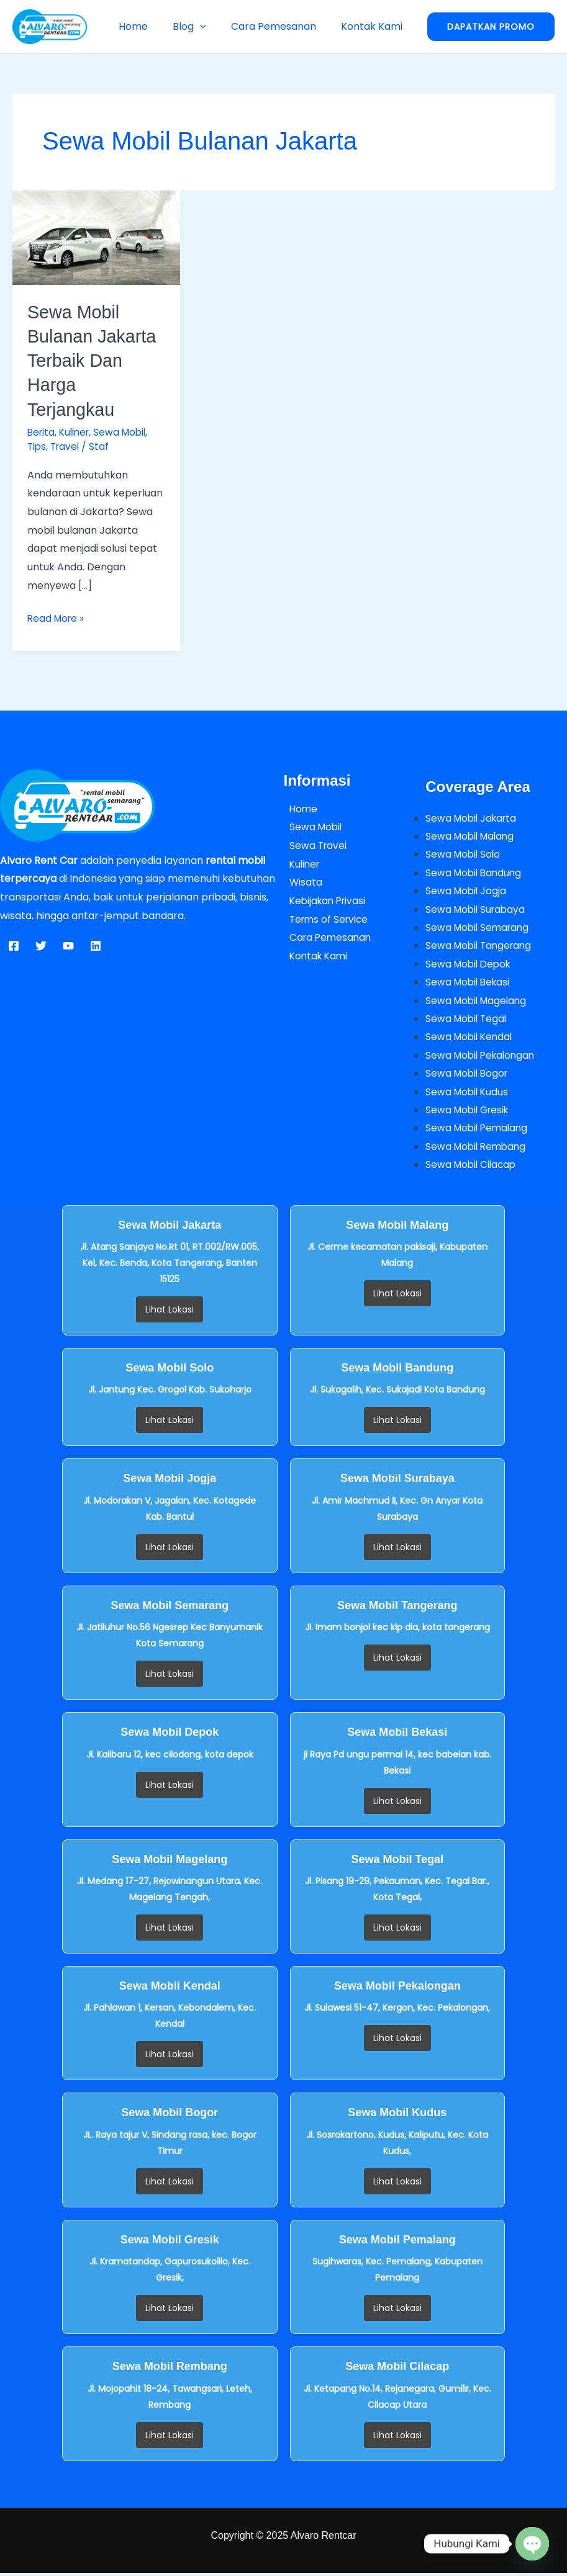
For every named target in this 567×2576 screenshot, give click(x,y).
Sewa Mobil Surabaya (477, 909)
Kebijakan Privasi (324, 900)
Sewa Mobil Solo (464, 854)
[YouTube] (68, 945)
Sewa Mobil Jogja (467, 891)
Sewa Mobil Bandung (475, 872)
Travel (67, 446)
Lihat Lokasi (169, 1312)
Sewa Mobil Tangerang (481, 946)
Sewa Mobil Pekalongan (482, 1056)
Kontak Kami (374, 26)
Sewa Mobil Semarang (479, 927)
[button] (212, 26)
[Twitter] (41, 945)
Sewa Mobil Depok (470, 965)
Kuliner (77, 431)
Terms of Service (325, 918)
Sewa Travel (313, 845)
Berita (42, 431)
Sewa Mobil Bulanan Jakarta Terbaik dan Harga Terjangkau (94, 360)
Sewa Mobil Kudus (468, 1094)
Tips (37, 446)
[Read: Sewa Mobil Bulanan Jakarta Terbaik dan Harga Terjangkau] (96, 237)
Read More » (57, 617)
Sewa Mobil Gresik (469, 1112)
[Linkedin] (95, 945)
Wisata (300, 881)
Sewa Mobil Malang (472, 835)
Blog (202, 26)
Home (150, 26)
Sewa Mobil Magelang (478, 1001)
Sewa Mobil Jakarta (473, 817)
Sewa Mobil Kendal (470, 1038)
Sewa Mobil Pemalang (478, 1130)
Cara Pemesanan (281, 26)
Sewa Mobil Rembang (477, 1149)
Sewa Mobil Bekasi (469, 983)
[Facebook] (13, 945)
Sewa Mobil (125, 431)
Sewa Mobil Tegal (467, 1020)
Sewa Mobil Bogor (468, 1075)
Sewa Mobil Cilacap (472, 1167)
